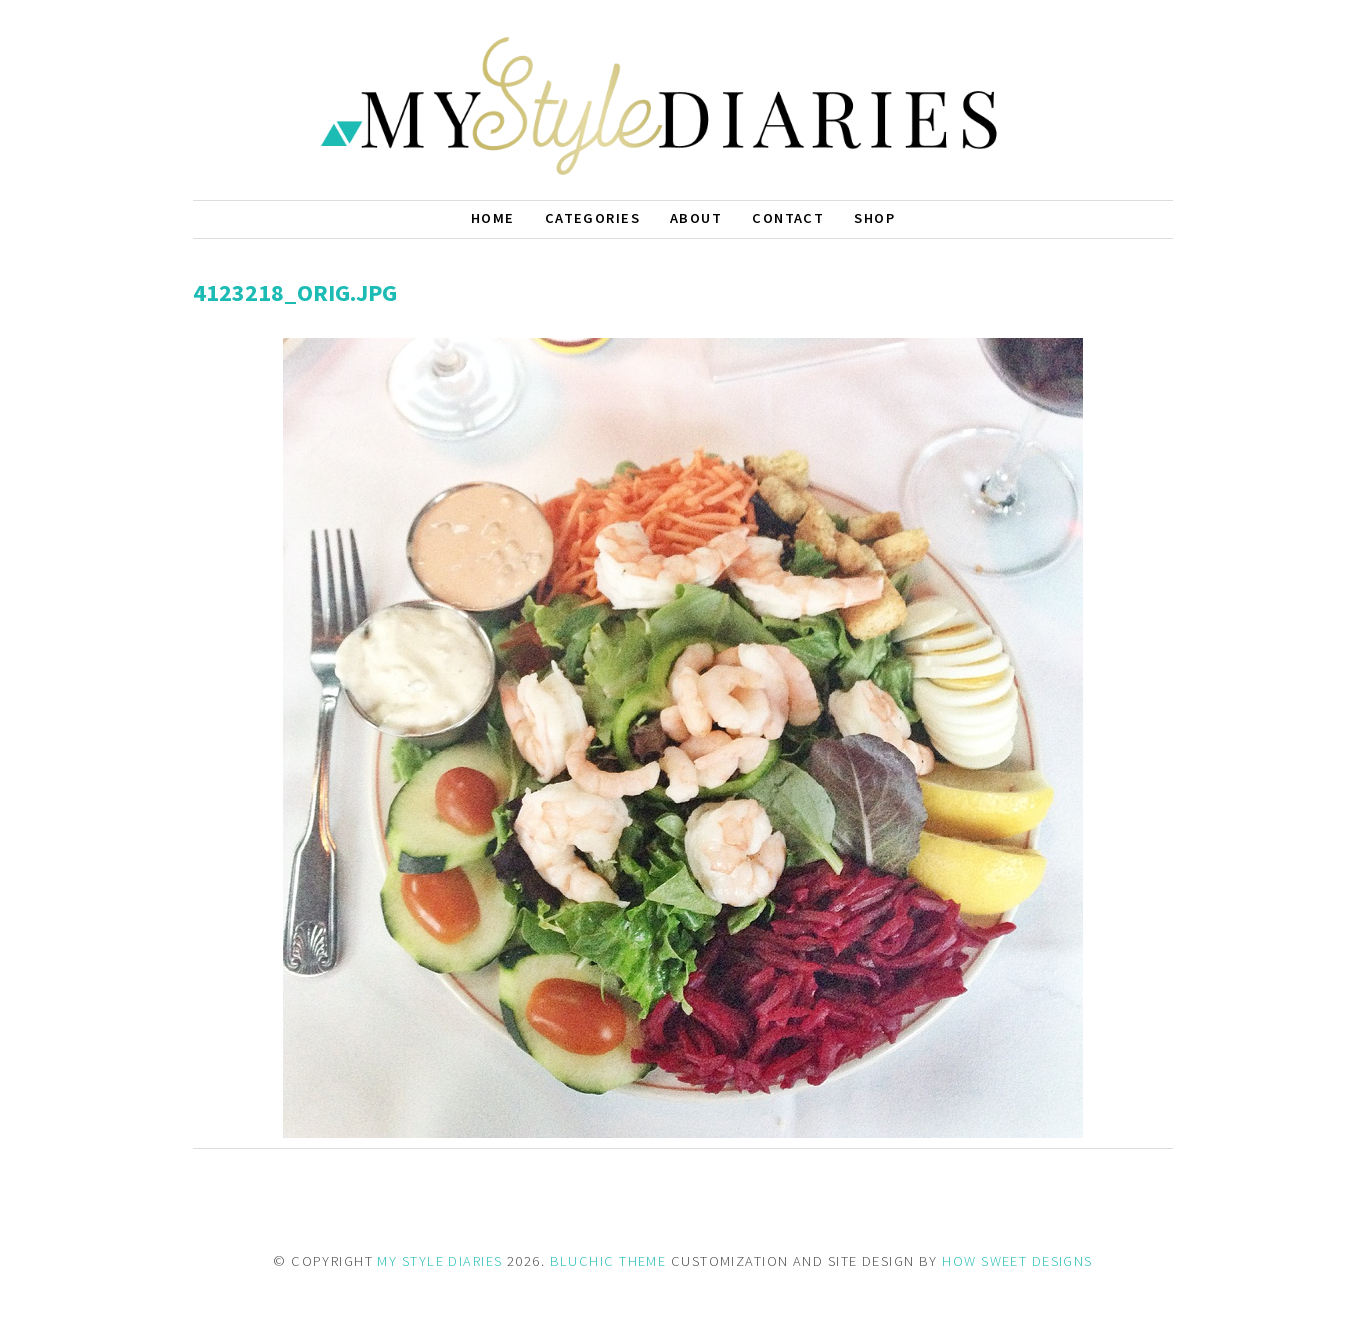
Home (493, 218)
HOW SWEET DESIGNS (1017, 1261)
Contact (788, 218)
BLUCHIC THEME (608, 1261)
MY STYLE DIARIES (439, 1261)
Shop (874, 218)
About (696, 218)
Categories (592, 218)
